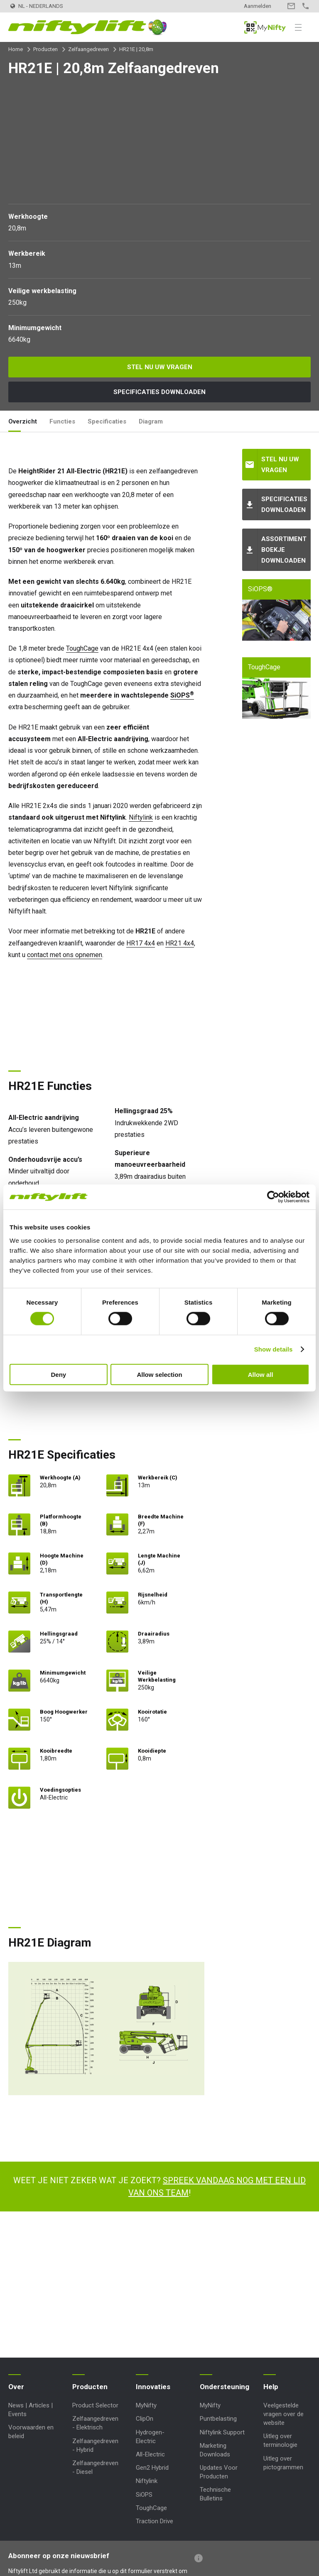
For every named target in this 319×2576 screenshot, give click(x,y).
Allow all (260, 1374)
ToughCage (82, 648)
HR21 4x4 (179, 943)
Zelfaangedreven (88, 49)
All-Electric (150, 2454)
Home (15, 49)
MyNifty (265, 27)
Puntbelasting (218, 2418)
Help (270, 2387)
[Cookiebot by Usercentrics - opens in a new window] (273, 1197)
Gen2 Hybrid (152, 2467)
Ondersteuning (224, 2387)
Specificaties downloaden (159, 392)
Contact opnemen (291, 6)
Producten (45, 49)
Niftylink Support (222, 2432)
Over (16, 2387)
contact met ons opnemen (64, 955)
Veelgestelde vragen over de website (283, 2414)
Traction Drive (154, 2521)
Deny (58, 1374)
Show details (273, 1349)
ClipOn (144, 2418)
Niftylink (141, 817)
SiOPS (182, 695)
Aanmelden (257, 6)
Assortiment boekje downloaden (284, 549)
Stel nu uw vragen (159, 367)
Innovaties (153, 2387)
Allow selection (159, 1374)
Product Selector (95, 2405)
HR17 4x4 (140, 943)
